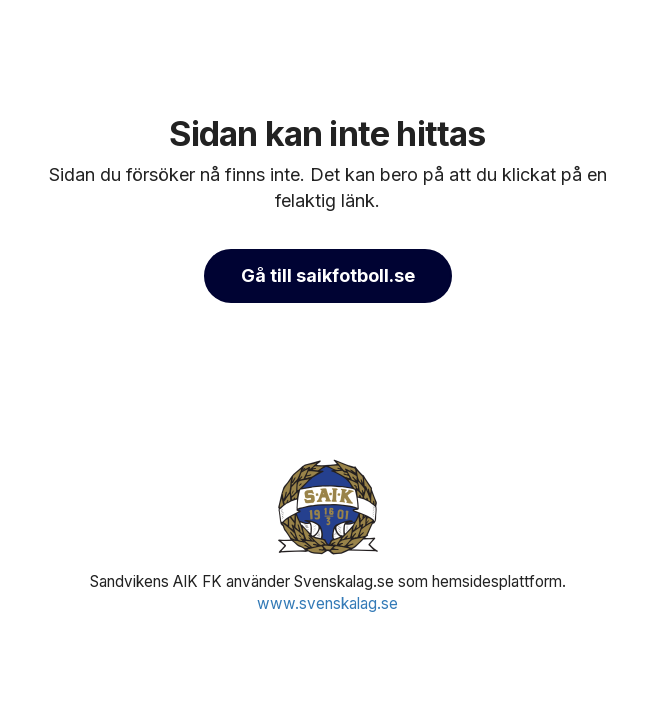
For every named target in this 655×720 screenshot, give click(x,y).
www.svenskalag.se (327, 603)
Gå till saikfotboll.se (328, 275)
